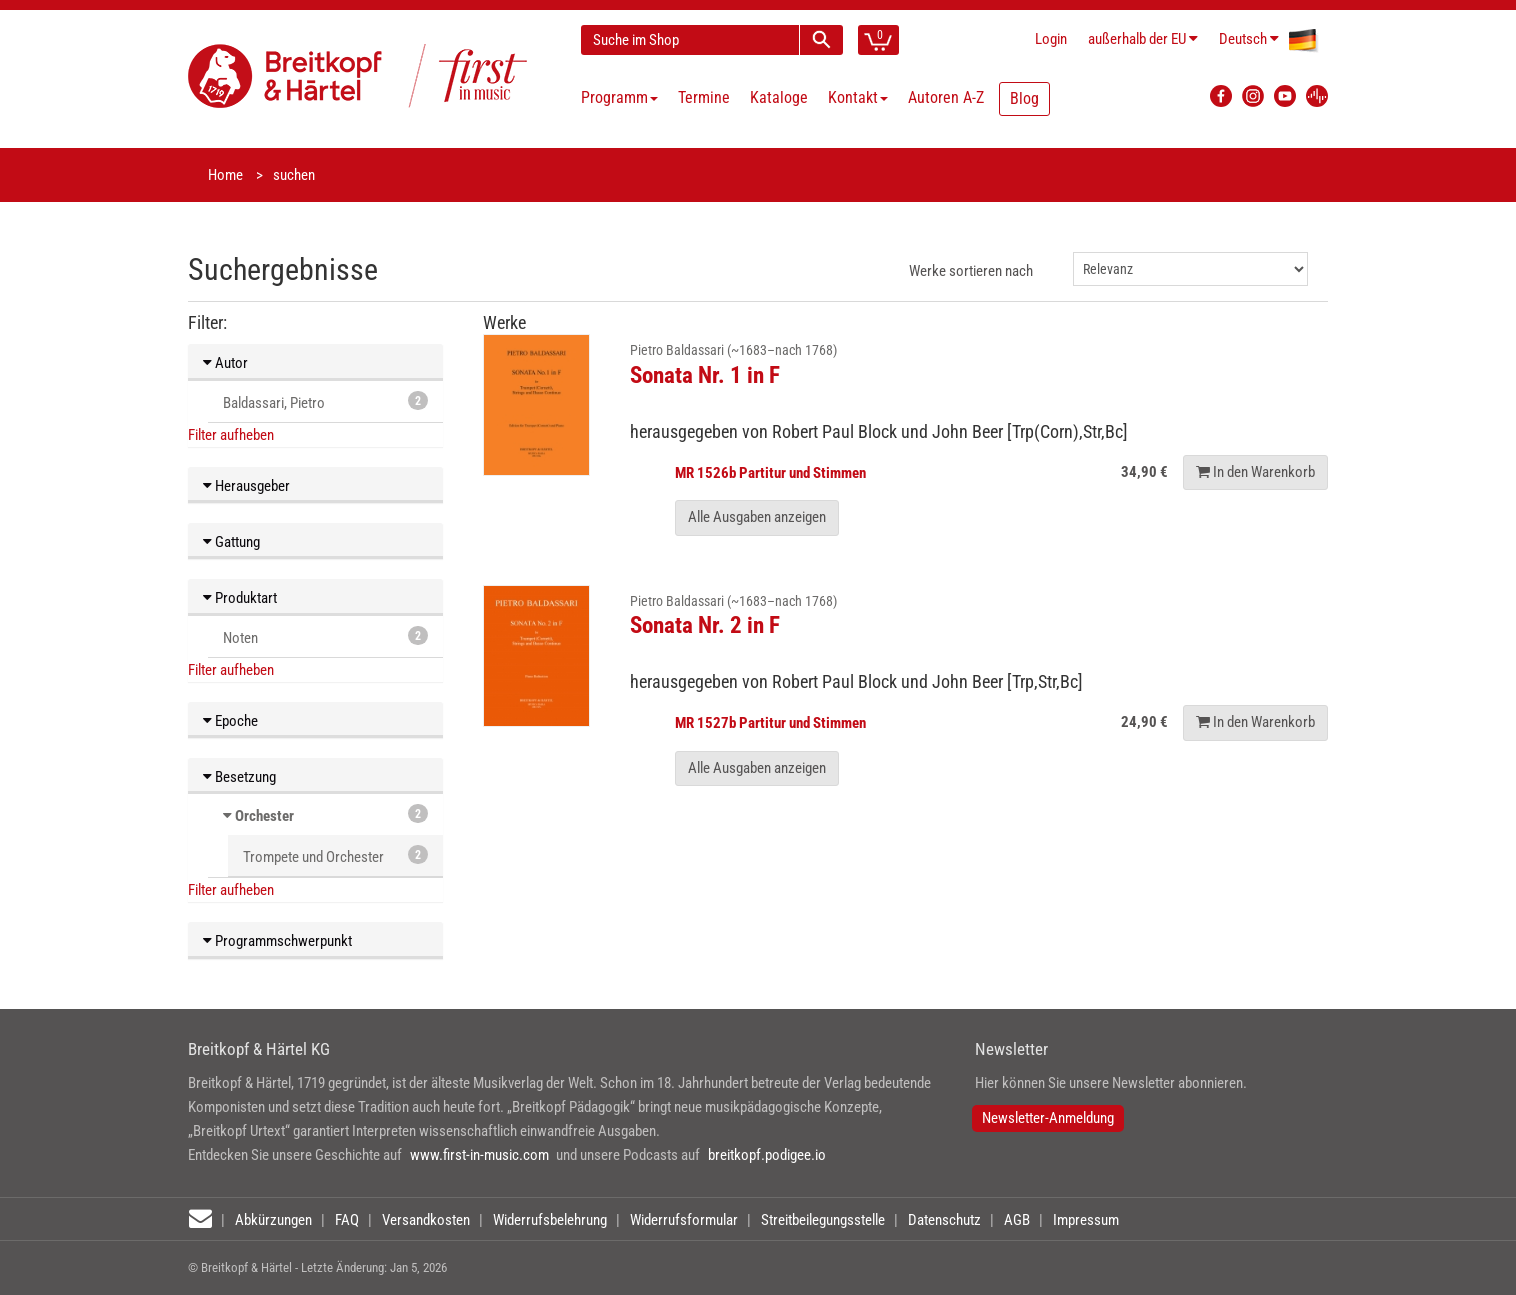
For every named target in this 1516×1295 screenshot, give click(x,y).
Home (225, 175)
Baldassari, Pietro (325, 401)
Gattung (231, 542)
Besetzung (239, 777)
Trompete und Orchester (335, 855)
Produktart (240, 598)
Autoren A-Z (946, 97)
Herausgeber (246, 486)
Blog (1024, 98)
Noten (325, 636)
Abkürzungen (273, 1220)
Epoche (230, 721)
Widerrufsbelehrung (550, 1220)
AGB (1017, 1220)
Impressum (1086, 1220)
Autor (225, 363)
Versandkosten (426, 1220)
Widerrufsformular (684, 1220)
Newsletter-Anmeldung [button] (1048, 1118)
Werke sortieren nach (971, 271)
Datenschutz (944, 1220)
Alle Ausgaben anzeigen (757, 517)
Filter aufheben (231, 435)
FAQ (347, 1220)
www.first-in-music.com (479, 1155)
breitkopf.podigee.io (767, 1155)
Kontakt (858, 97)
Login (1051, 39)
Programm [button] (619, 97)
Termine (704, 97)
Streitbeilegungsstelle (823, 1220)
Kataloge (779, 97)
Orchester (264, 816)
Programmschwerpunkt (277, 941)
